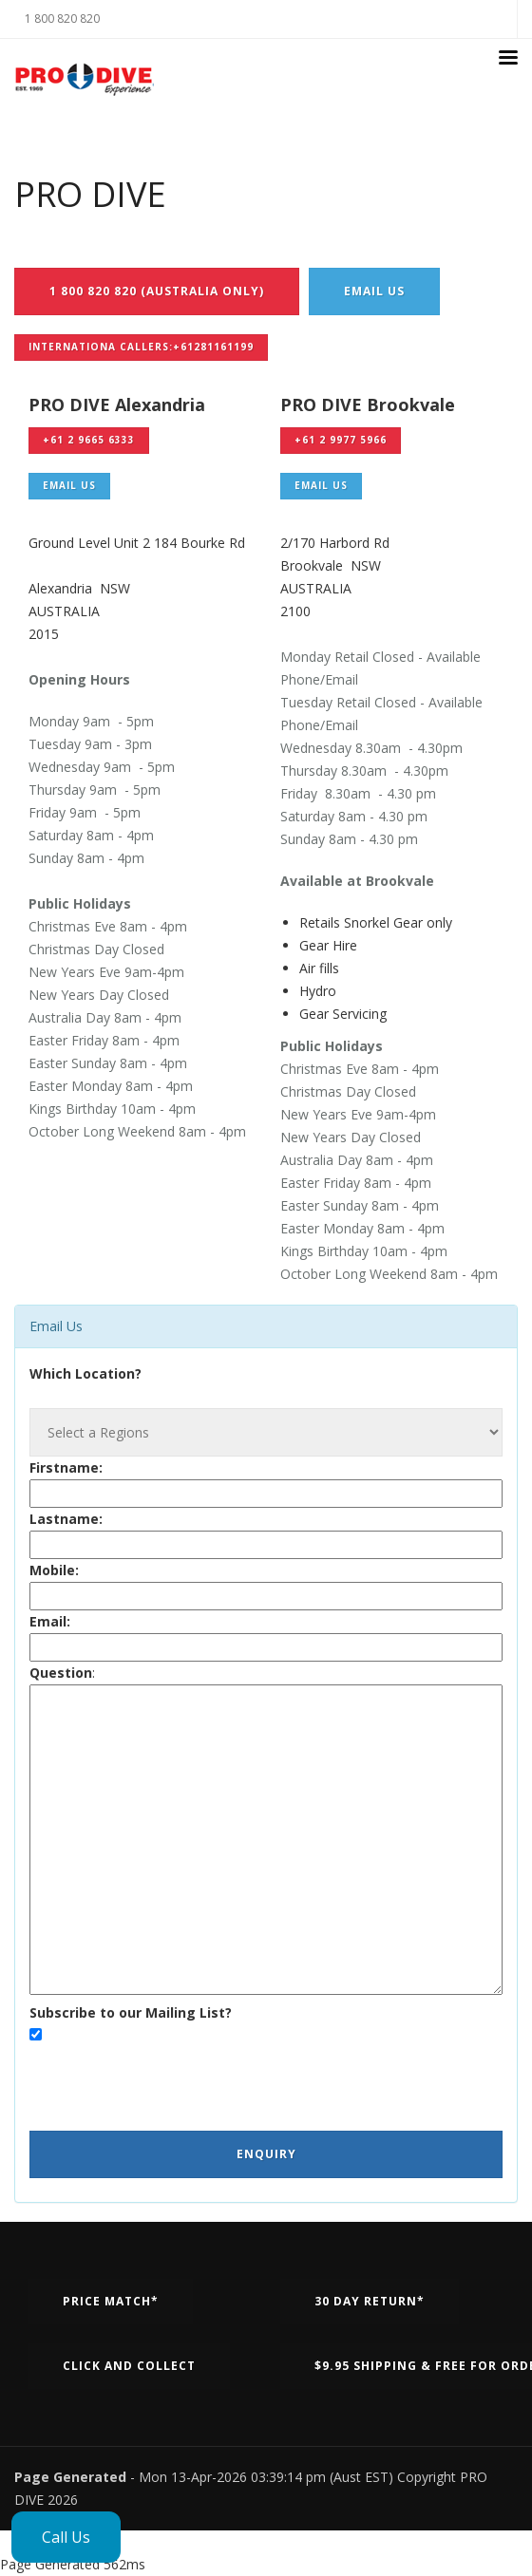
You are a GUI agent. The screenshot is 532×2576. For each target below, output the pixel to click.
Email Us (374, 291)
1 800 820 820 (62, 18)
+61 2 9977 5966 (340, 439)
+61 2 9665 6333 (89, 439)
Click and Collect (129, 2366)
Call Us (66, 2537)
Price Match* (111, 2301)
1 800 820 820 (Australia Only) (156, 291)
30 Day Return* (369, 2301)
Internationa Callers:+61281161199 (141, 346)
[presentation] (173, 2084)
